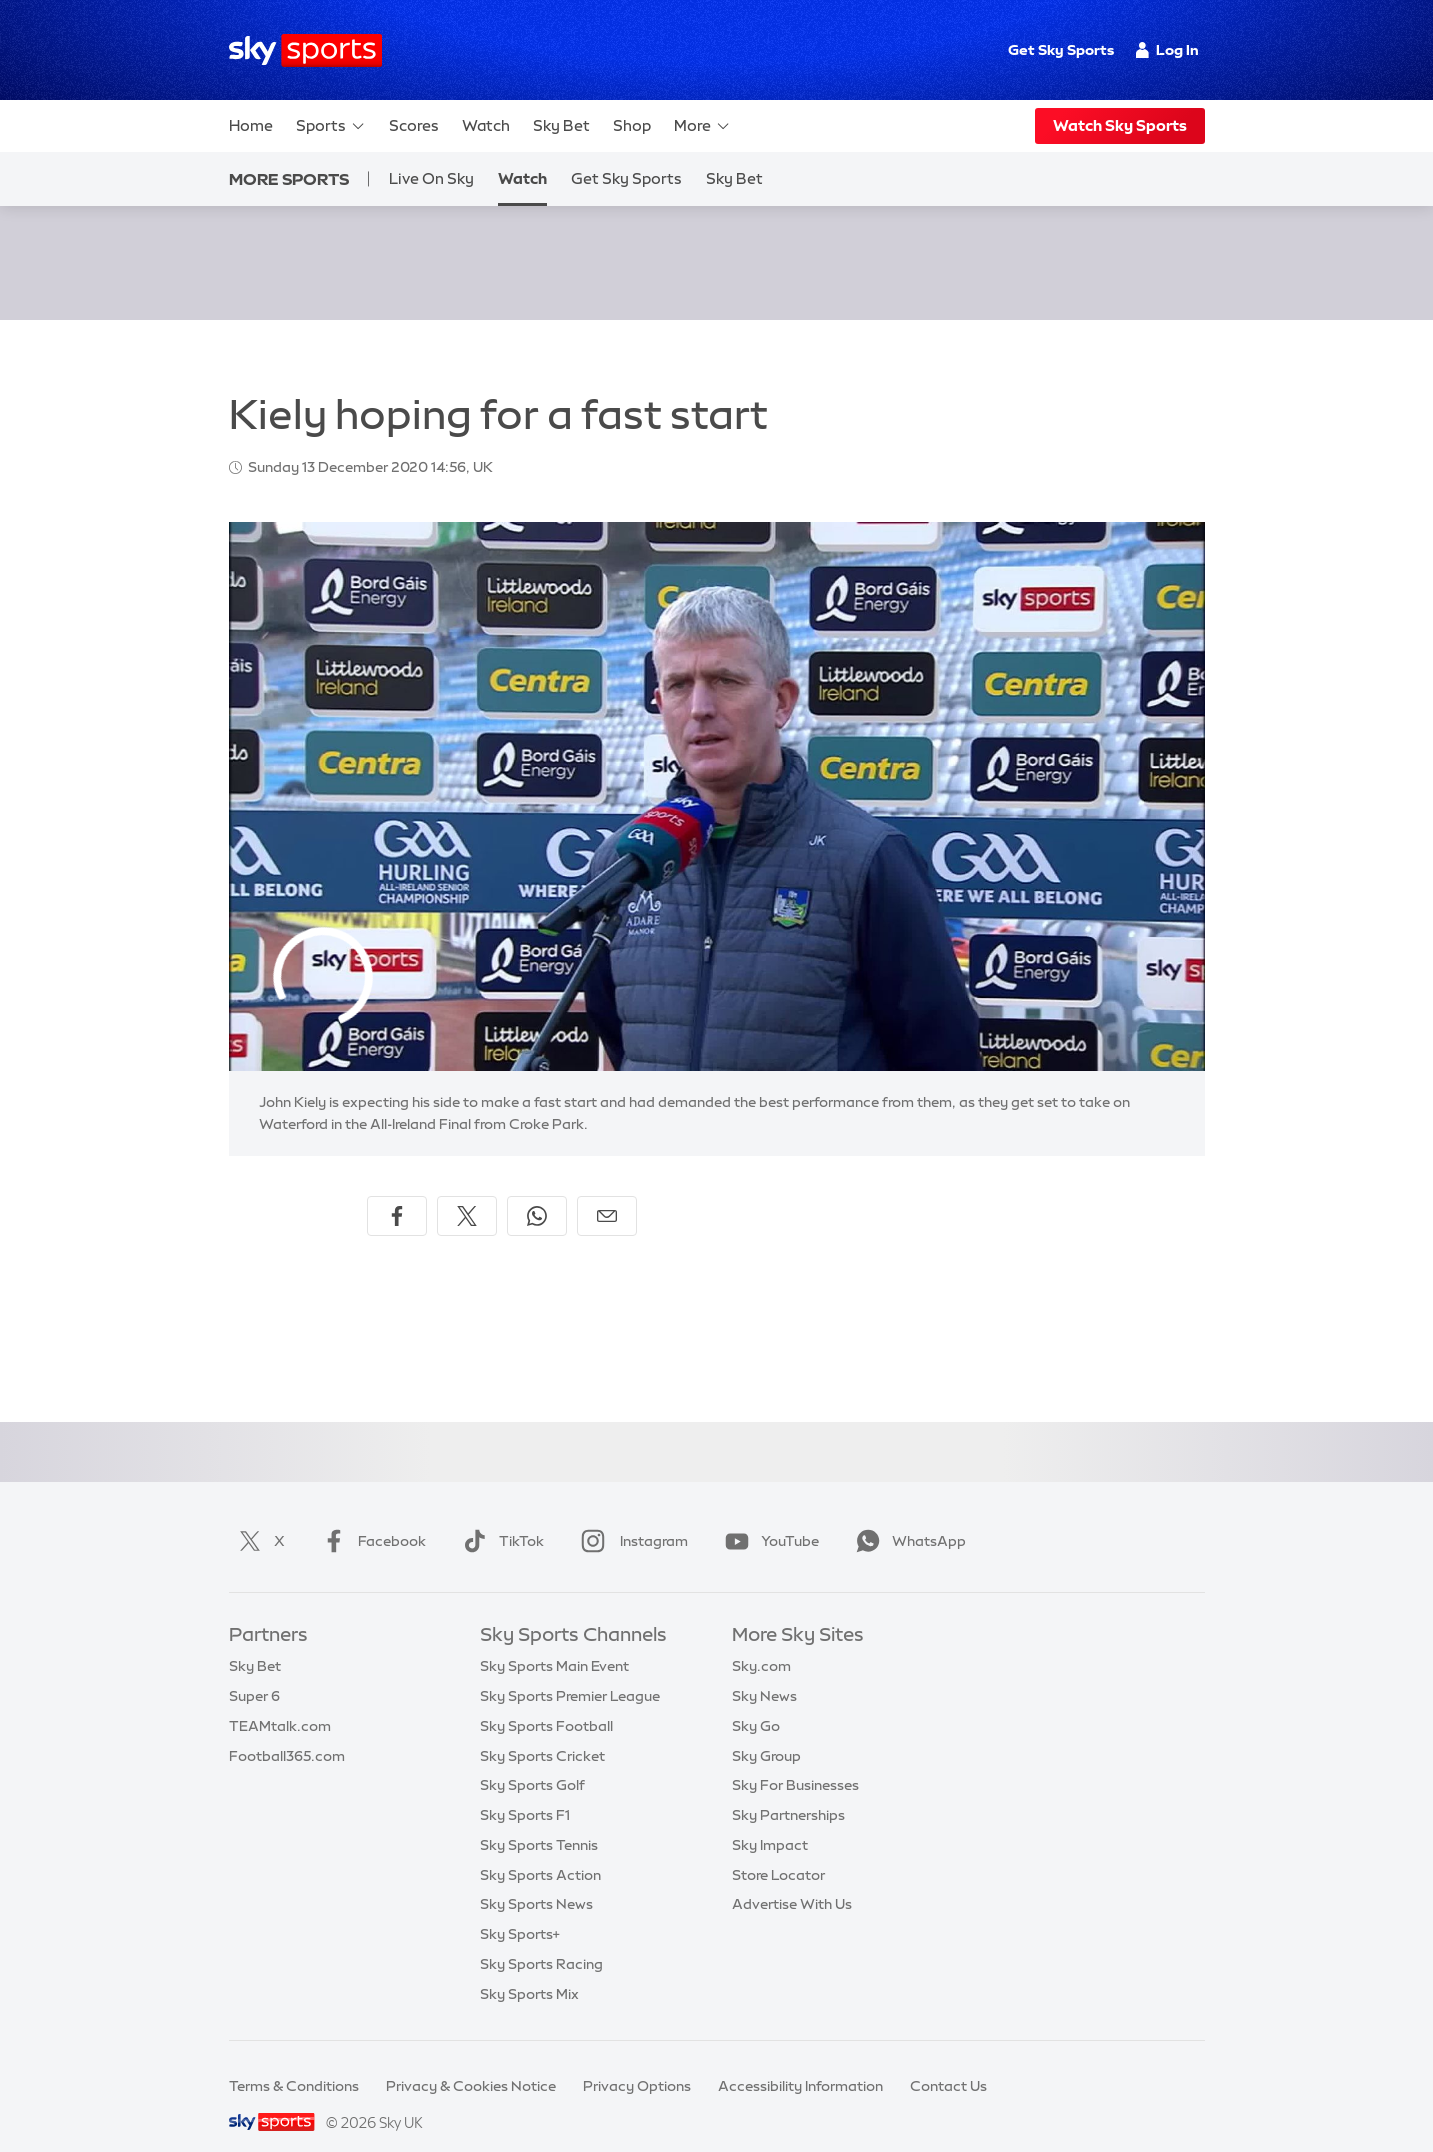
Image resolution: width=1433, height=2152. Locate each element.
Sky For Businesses (795, 1761)
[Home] (305, 50)
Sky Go (756, 1702)
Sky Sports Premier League (570, 1672)
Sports (331, 126)
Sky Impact (770, 1821)
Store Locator (778, 1851)
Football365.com (287, 1732)
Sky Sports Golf (532, 1761)
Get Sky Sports (1061, 50)
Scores (414, 125)
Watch (486, 125)
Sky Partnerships (788, 1791)
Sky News (764, 1672)
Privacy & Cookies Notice (471, 2062)
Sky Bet (561, 125)
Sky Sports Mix (529, 1970)
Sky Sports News (536, 1880)
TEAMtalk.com (280, 1702)
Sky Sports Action (540, 1851)
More (702, 126)
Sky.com (761, 1642)
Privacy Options (637, 2062)
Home (251, 125)
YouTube (768, 1517)
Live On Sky (431, 178)
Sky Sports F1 (525, 1791)
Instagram (630, 1517)
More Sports (289, 179)
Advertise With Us (792, 1880)
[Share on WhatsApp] (537, 1192)
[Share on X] (467, 1192)
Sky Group (766, 1732)
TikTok (499, 1517)
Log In (1167, 50)
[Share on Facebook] (397, 1192)
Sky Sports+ (520, 1910)
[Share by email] (607, 1192)
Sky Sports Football (546, 1702)
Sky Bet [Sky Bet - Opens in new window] (734, 178)
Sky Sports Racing (541, 1940)
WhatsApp (907, 1517)
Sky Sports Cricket (542, 1732)
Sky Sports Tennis (539, 1821)
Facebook (370, 1517)
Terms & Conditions (294, 2062)
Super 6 (254, 1672)
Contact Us (948, 2062)
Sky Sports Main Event (554, 1642)
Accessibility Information (800, 2062)
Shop (632, 125)
